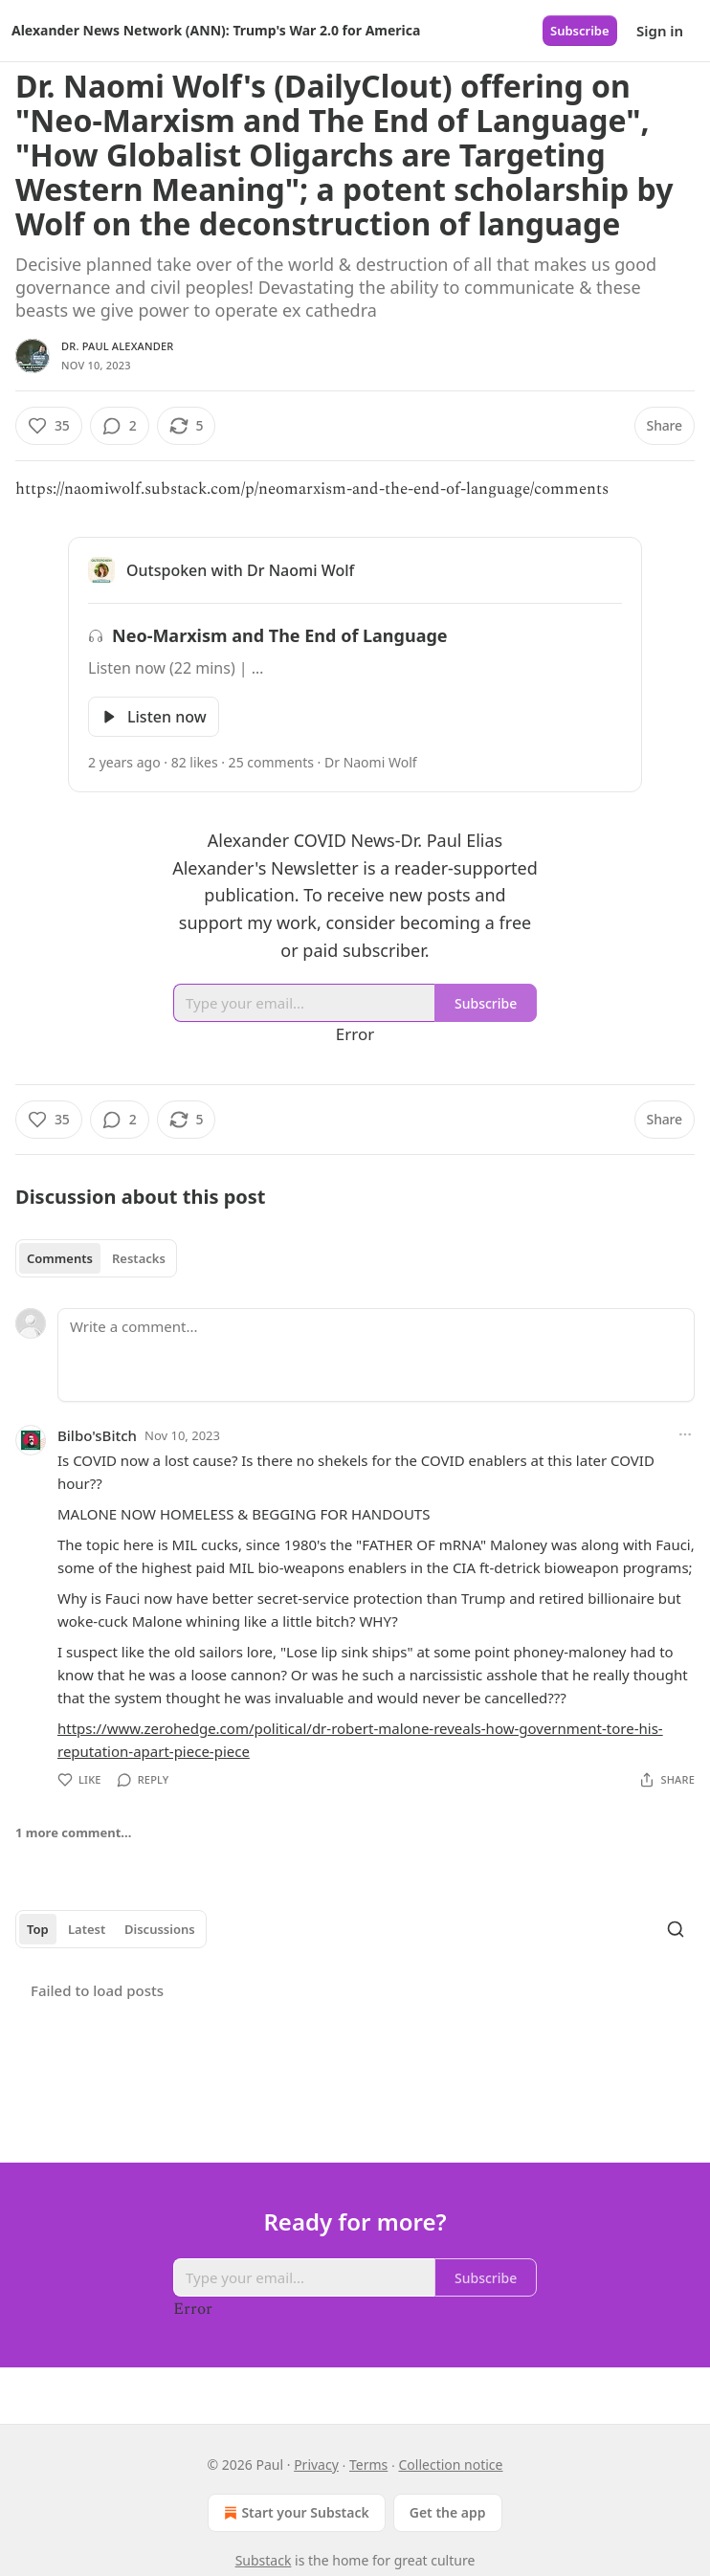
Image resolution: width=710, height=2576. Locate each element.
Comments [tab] (60, 1258)
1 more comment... (73, 1832)
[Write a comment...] (376, 1355)
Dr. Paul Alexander (117, 346)
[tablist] (96, 1258)
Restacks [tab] (139, 1258)
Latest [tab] (86, 1929)
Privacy (316, 2464)
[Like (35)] (48, 426)
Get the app (448, 2512)
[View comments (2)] (119, 426)
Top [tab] (38, 1929)
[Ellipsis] (685, 1434)
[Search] (675, 1929)
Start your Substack (294, 2512)
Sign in (659, 30)
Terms (368, 2464)
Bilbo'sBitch (97, 1435)
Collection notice (450, 2464)
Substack (263, 2560)
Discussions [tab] (159, 1929)
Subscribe (580, 30)
